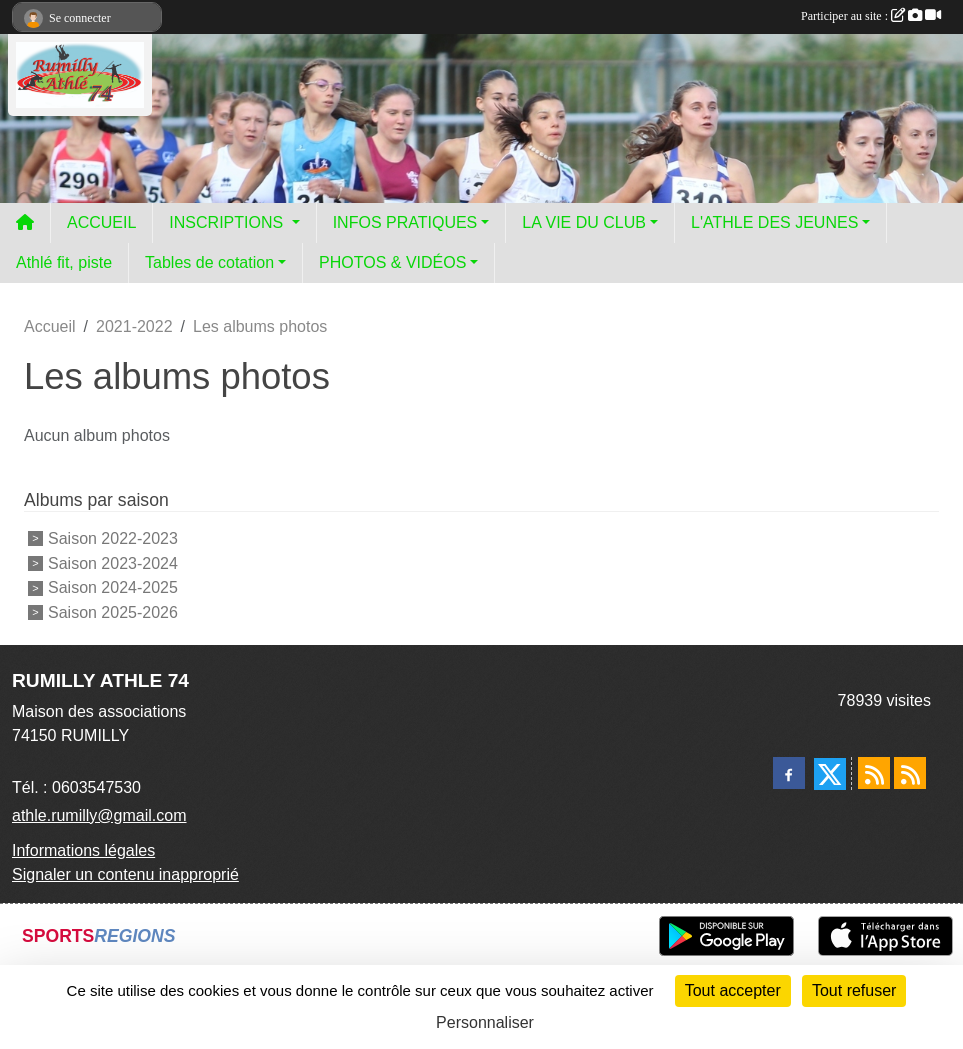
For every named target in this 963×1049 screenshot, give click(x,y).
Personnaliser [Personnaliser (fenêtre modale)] (485, 1022)
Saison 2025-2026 (113, 612)
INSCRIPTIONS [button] (228, 222)
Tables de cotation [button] (209, 262)
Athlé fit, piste (64, 262)
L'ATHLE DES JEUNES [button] (774, 222)
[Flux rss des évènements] (910, 773)
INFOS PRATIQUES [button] (405, 222)
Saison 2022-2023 (113, 538)
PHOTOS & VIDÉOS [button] (392, 262)
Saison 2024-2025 (113, 587)
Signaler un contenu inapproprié (125, 874)
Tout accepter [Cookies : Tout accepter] (733, 990)
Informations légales (83, 850)
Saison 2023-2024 (113, 562)
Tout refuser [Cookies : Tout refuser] (854, 990)
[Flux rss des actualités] (874, 773)
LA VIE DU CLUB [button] (584, 222)
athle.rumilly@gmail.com (99, 815)
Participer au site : (871, 16)
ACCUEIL (101, 222)
